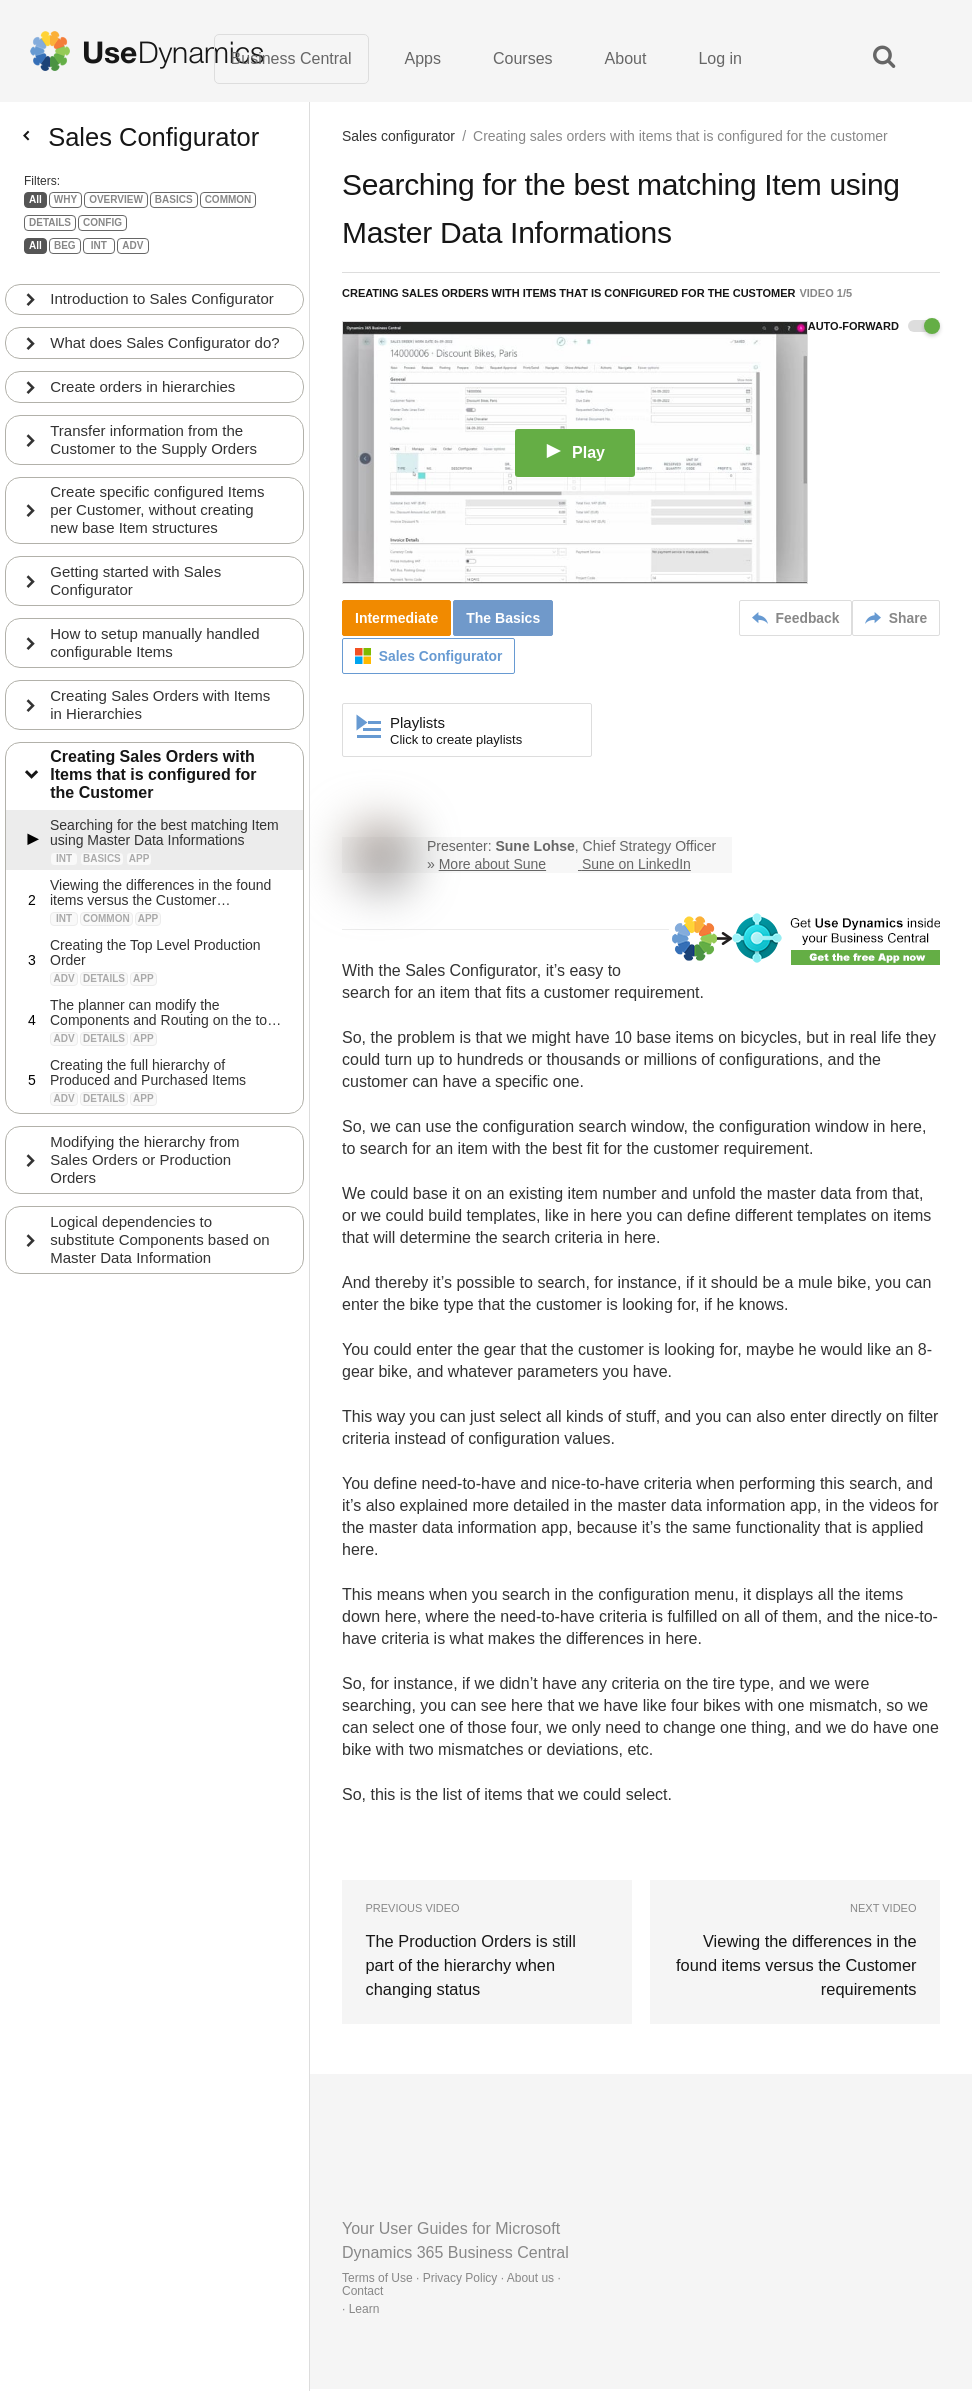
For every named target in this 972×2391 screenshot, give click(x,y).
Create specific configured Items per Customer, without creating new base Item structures (158, 537)
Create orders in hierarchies (143, 413)
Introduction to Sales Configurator (162, 307)
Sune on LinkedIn (636, 866)
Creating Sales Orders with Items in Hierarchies (161, 732)
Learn (364, 2311)
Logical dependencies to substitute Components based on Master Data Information (160, 1268)
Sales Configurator (471, 972)
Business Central (291, 59)
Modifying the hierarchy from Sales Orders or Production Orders (145, 1188)
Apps (423, 59)
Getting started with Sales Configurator (136, 608)
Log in (720, 59)
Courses (523, 59)
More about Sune (492, 866)
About (626, 59)
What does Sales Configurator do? (151, 360)
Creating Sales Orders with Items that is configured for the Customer (154, 803)
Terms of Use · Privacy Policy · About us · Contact (451, 2286)
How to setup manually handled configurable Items (155, 670)
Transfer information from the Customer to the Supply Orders (154, 466)
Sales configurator (398, 138)
